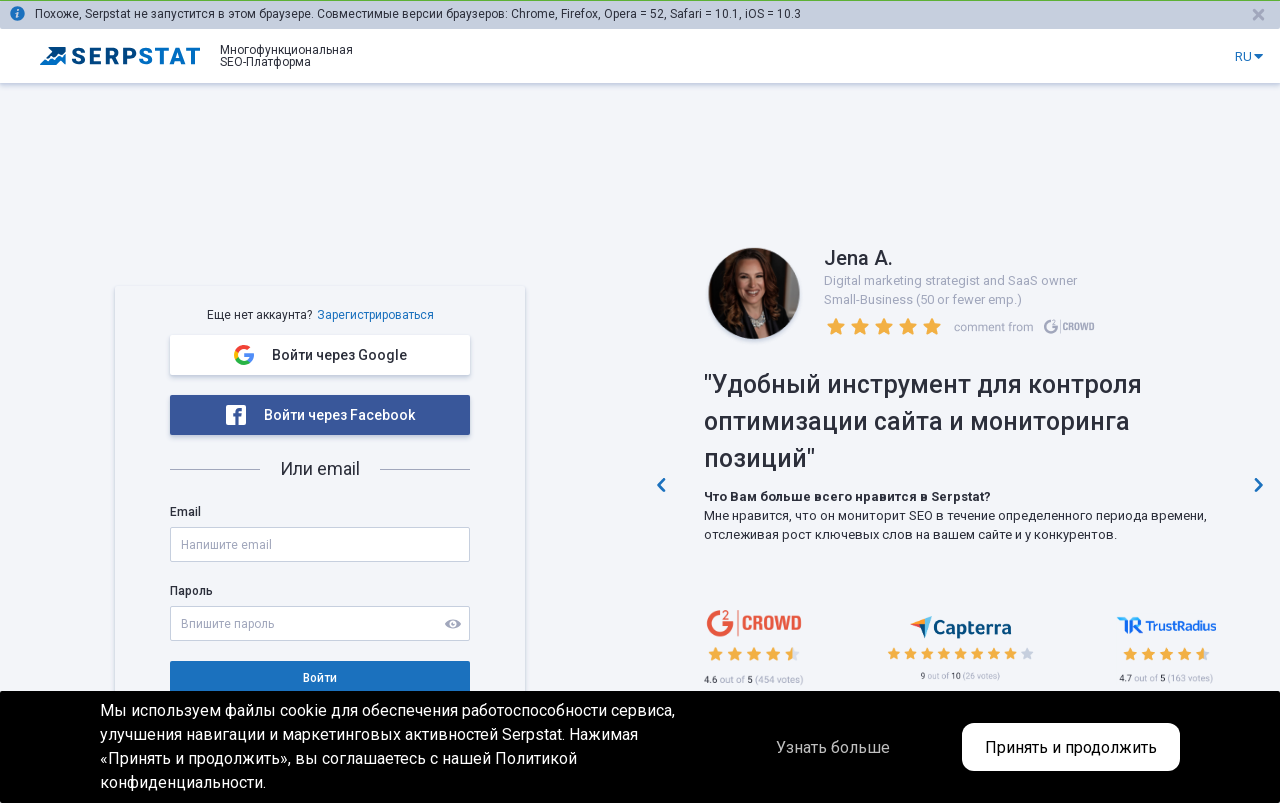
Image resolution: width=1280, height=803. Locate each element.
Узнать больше (833, 747)
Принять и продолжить (1071, 747)
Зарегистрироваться (375, 315)
